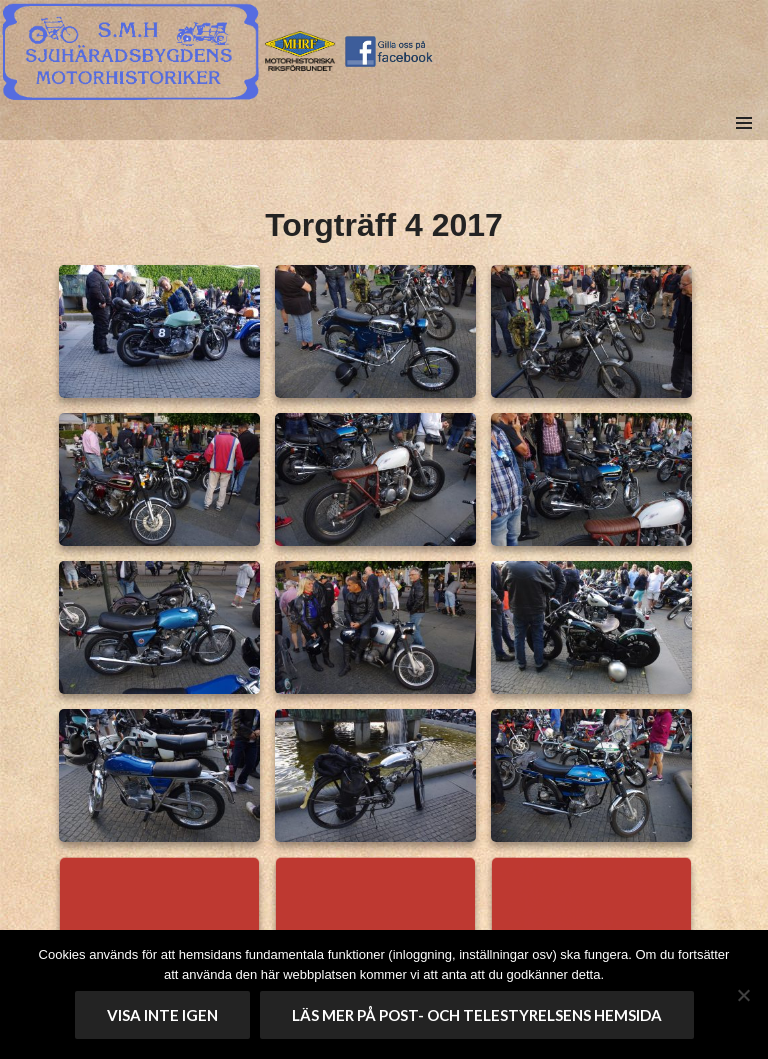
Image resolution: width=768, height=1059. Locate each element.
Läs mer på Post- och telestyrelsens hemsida (477, 1015)
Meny (743, 145)
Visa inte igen (162, 1015)
